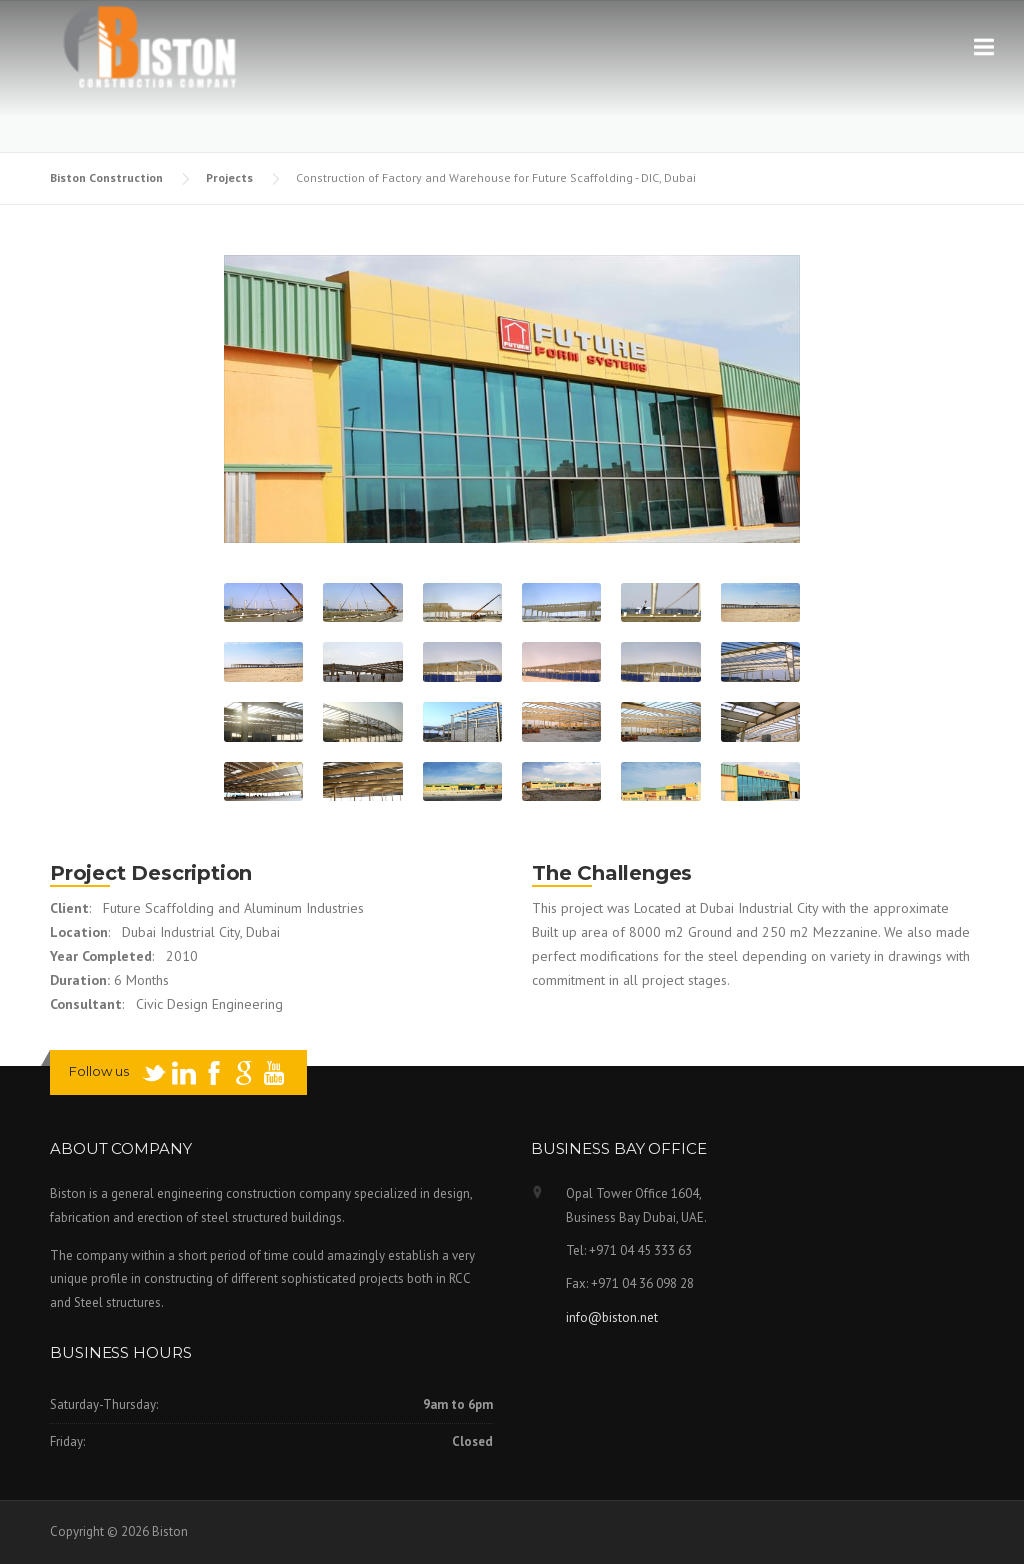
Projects (231, 177)
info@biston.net (612, 1317)
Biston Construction (108, 177)
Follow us (99, 1071)
